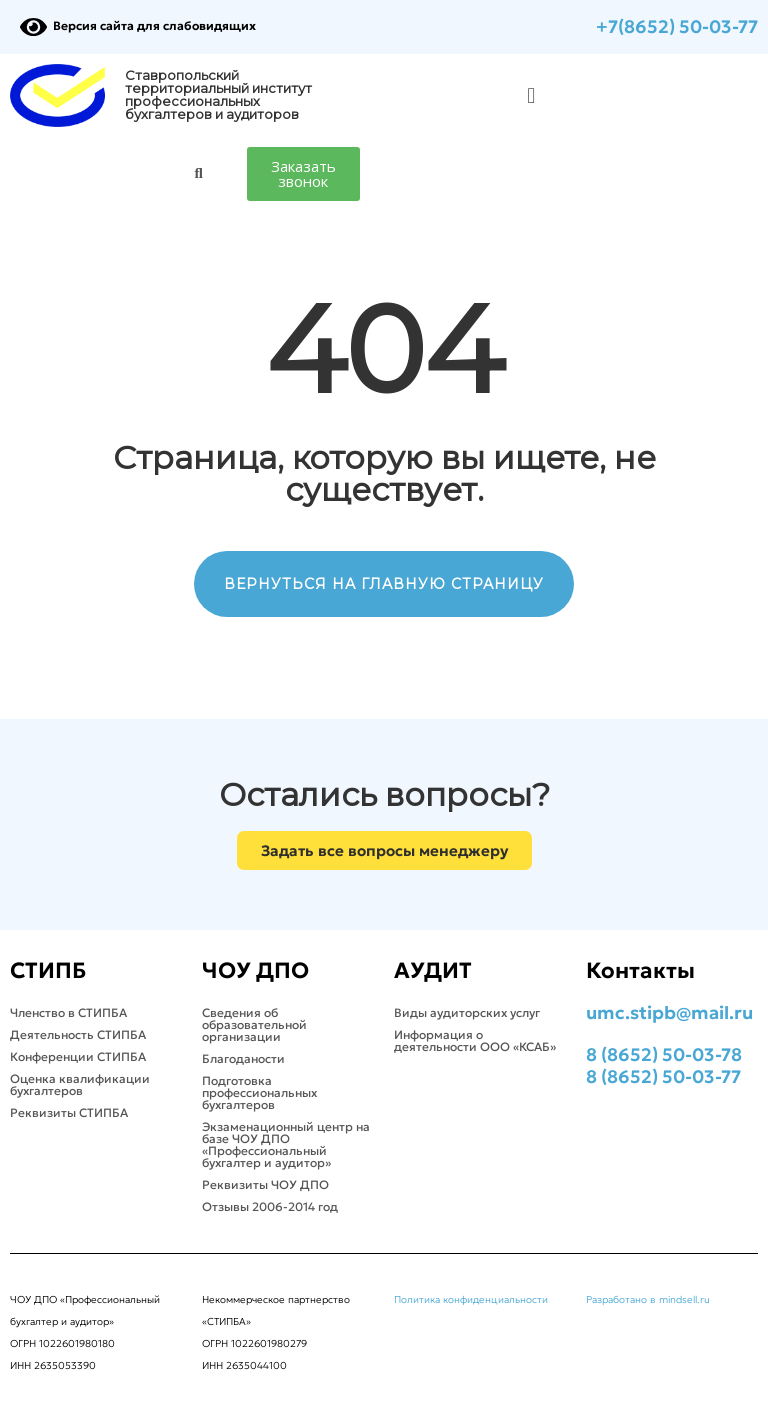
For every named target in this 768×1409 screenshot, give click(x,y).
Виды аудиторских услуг (467, 1012)
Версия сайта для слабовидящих (138, 25)
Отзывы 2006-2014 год (270, 1206)
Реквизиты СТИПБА (69, 1112)
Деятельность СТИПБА (78, 1034)
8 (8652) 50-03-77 (663, 1076)
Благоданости (243, 1058)
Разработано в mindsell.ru (648, 1299)
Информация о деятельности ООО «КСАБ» (475, 1040)
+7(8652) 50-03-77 (677, 26)
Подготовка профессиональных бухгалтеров (259, 1092)
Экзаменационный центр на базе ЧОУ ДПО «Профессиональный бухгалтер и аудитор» (286, 1144)
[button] (531, 95)
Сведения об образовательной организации (254, 1024)
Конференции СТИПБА (78, 1056)
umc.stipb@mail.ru (669, 1012)
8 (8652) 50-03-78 (664, 1054)
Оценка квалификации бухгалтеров (80, 1084)
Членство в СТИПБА (68, 1012)
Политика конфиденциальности (471, 1299)
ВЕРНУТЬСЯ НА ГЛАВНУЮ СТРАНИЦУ (384, 584)
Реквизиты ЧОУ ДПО (265, 1184)
